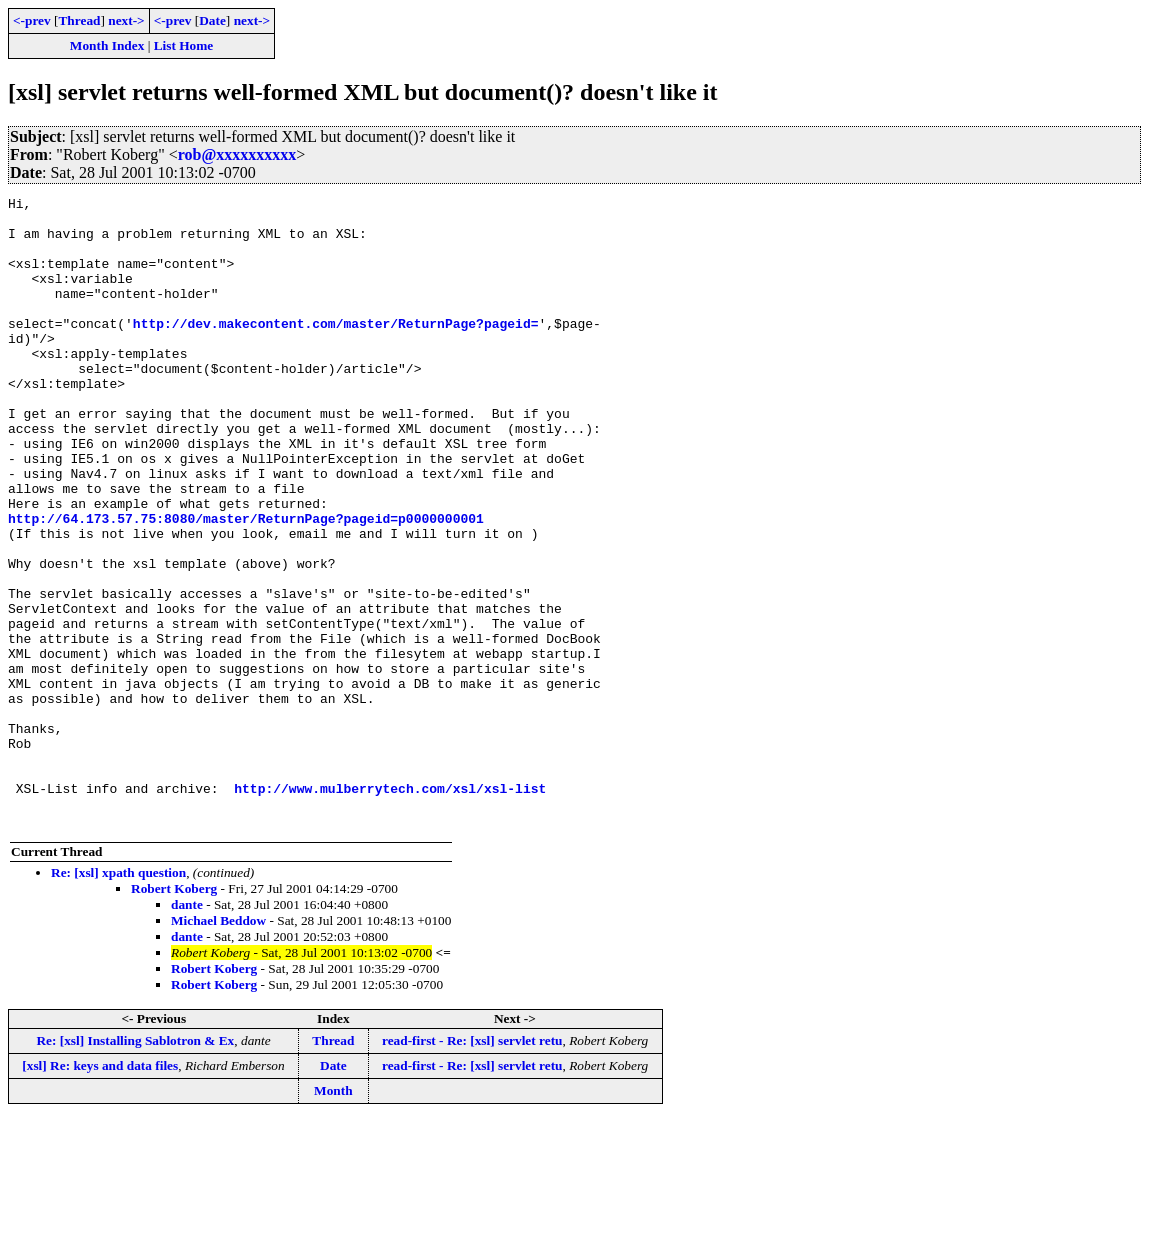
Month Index (107, 45)
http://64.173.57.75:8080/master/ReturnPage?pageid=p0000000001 (246, 584)
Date (212, 20)
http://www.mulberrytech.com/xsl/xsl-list (390, 908)
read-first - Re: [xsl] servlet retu (472, 1166)
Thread (79, 20)
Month (333, 1216)
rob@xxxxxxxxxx (237, 154)
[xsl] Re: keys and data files (100, 1191)
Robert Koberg (174, 1014)
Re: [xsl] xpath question (118, 998)
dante (187, 1030)
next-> (126, 20)
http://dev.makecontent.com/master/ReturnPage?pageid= (336, 350)
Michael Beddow (218, 1046)
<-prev (32, 20)
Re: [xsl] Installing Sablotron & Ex (135, 1166)
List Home (184, 45)
